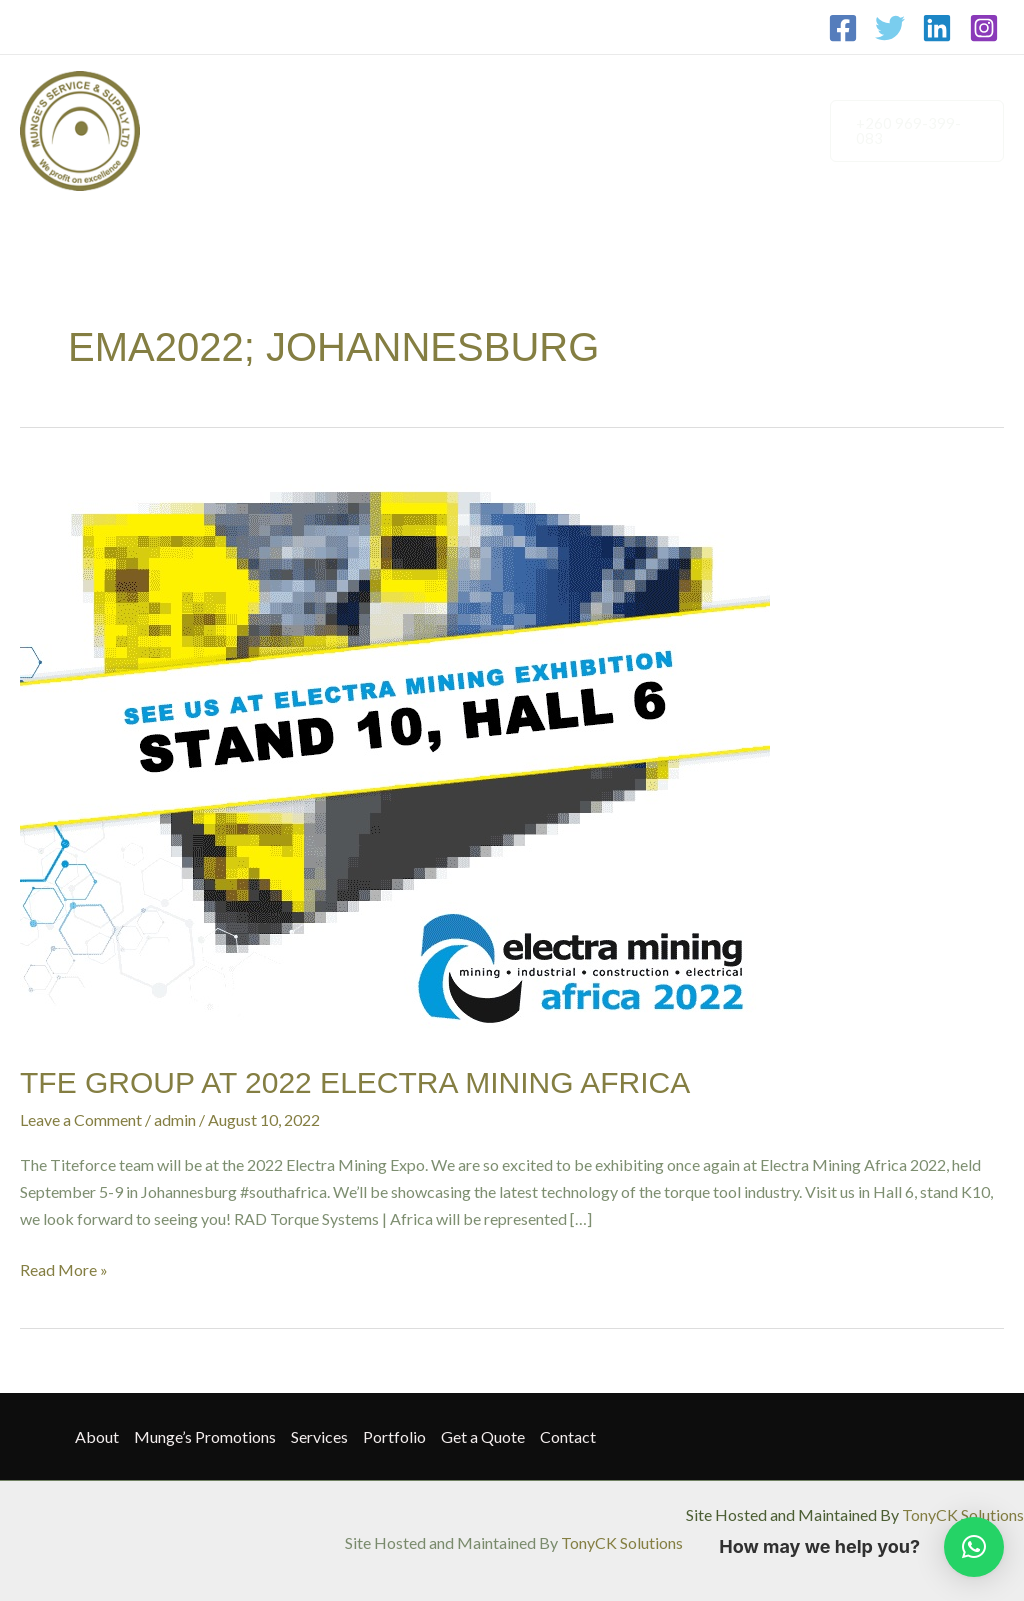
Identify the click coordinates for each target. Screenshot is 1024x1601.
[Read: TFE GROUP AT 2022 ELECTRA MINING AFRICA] (395, 751)
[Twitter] (890, 28)
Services (470, 95)
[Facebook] (843, 28)
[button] (913, 131)
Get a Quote (668, 95)
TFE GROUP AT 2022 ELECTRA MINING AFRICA (355, 1082)
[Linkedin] (937, 28)
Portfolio (562, 95)
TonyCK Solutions (963, 1514)
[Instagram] (984, 28)
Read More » (64, 1267)
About (214, 95)
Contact (220, 165)
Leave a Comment (81, 1119)
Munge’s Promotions (339, 95)
